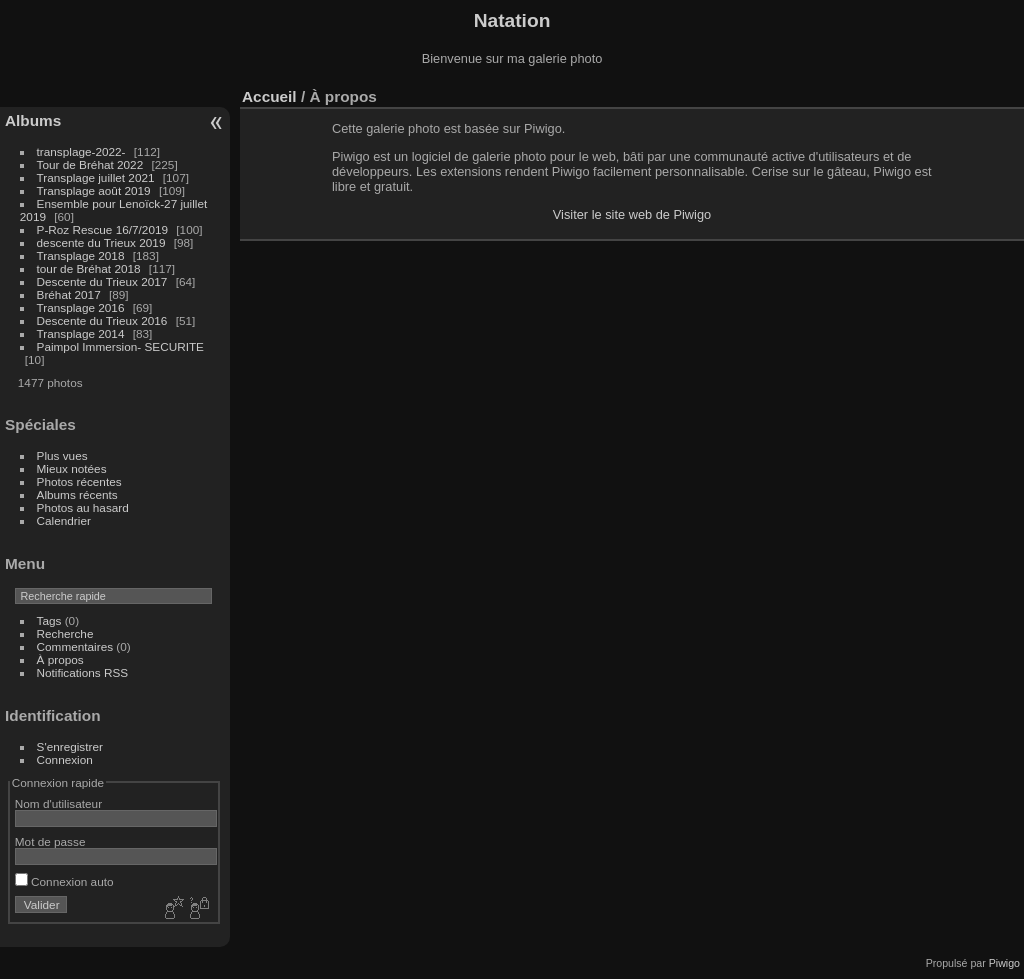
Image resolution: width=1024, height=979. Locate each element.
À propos (60, 659)
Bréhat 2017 (69, 294)
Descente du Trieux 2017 (102, 281)
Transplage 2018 (81, 255)
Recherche (65, 633)
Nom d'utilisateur (58, 803)
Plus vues (62, 455)
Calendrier (64, 520)
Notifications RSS (83, 672)
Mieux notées (72, 468)
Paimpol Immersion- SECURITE (120, 346)
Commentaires (75, 646)
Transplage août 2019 (94, 190)
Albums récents (77, 494)
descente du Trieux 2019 (101, 242)
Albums (33, 120)
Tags (49, 620)
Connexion (65, 759)
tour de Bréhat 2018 (89, 268)
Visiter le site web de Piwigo (632, 214)
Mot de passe (50, 841)
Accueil (269, 96)
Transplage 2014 (81, 333)
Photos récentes (79, 481)
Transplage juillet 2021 (96, 177)
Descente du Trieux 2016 (102, 320)
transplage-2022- (81, 151)
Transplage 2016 (81, 307)
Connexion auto (64, 881)
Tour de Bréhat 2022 (90, 164)
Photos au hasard (83, 507)
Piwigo (1004, 963)
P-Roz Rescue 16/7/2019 (102, 229)
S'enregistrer (70, 746)
